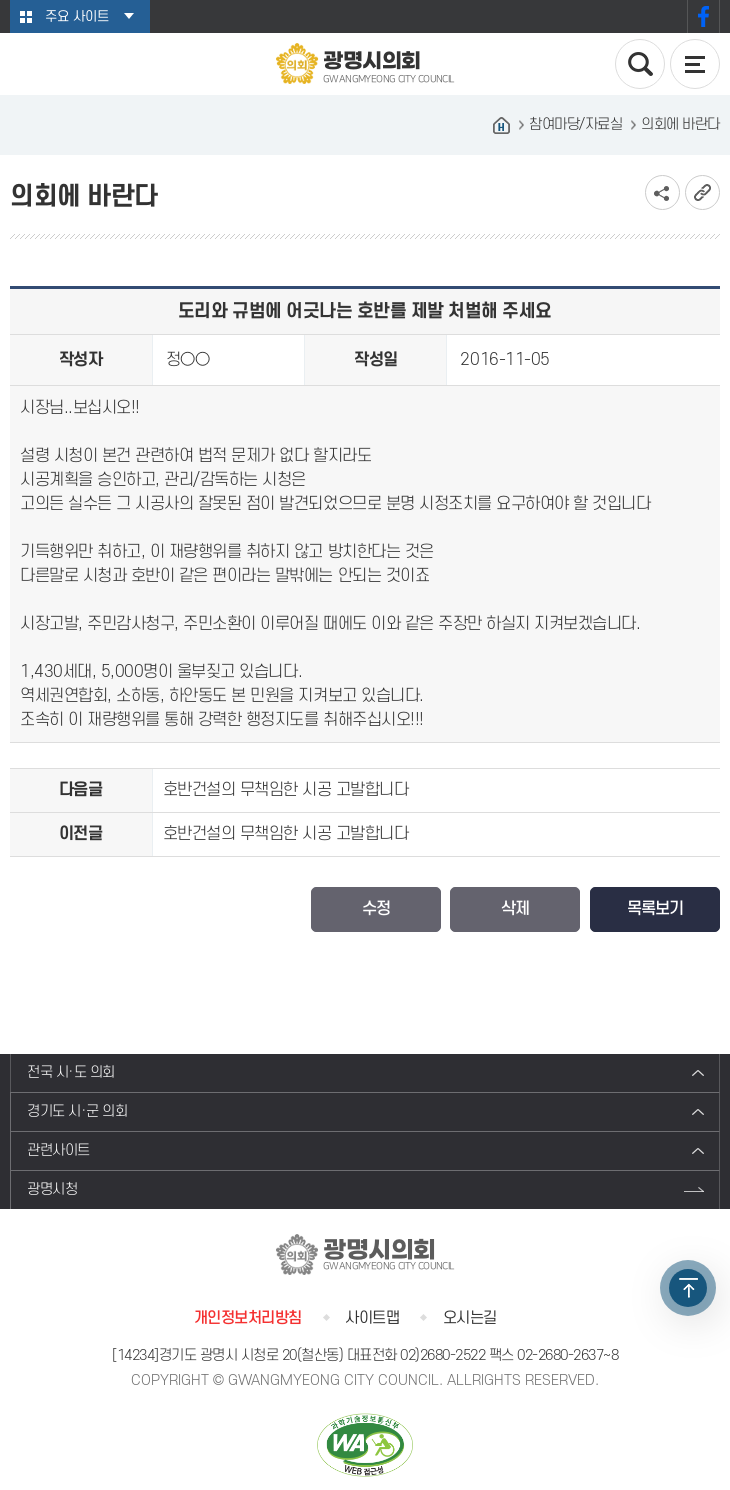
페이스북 (703, 16)
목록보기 (655, 909)
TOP (688, 1288)
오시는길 (470, 1318)
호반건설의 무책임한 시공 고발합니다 (286, 790)
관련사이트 (58, 1150)
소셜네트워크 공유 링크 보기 (662, 192)
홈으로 (501, 125)
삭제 (515, 909)
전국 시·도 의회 (71, 1072)
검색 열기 (640, 64)
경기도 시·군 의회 (77, 1111)
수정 (376, 909)
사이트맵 (372, 1318)
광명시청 (52, 1189)
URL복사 (702, 192)
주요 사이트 (77, 16)
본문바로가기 (0, 0)
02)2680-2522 (442, 1355)
